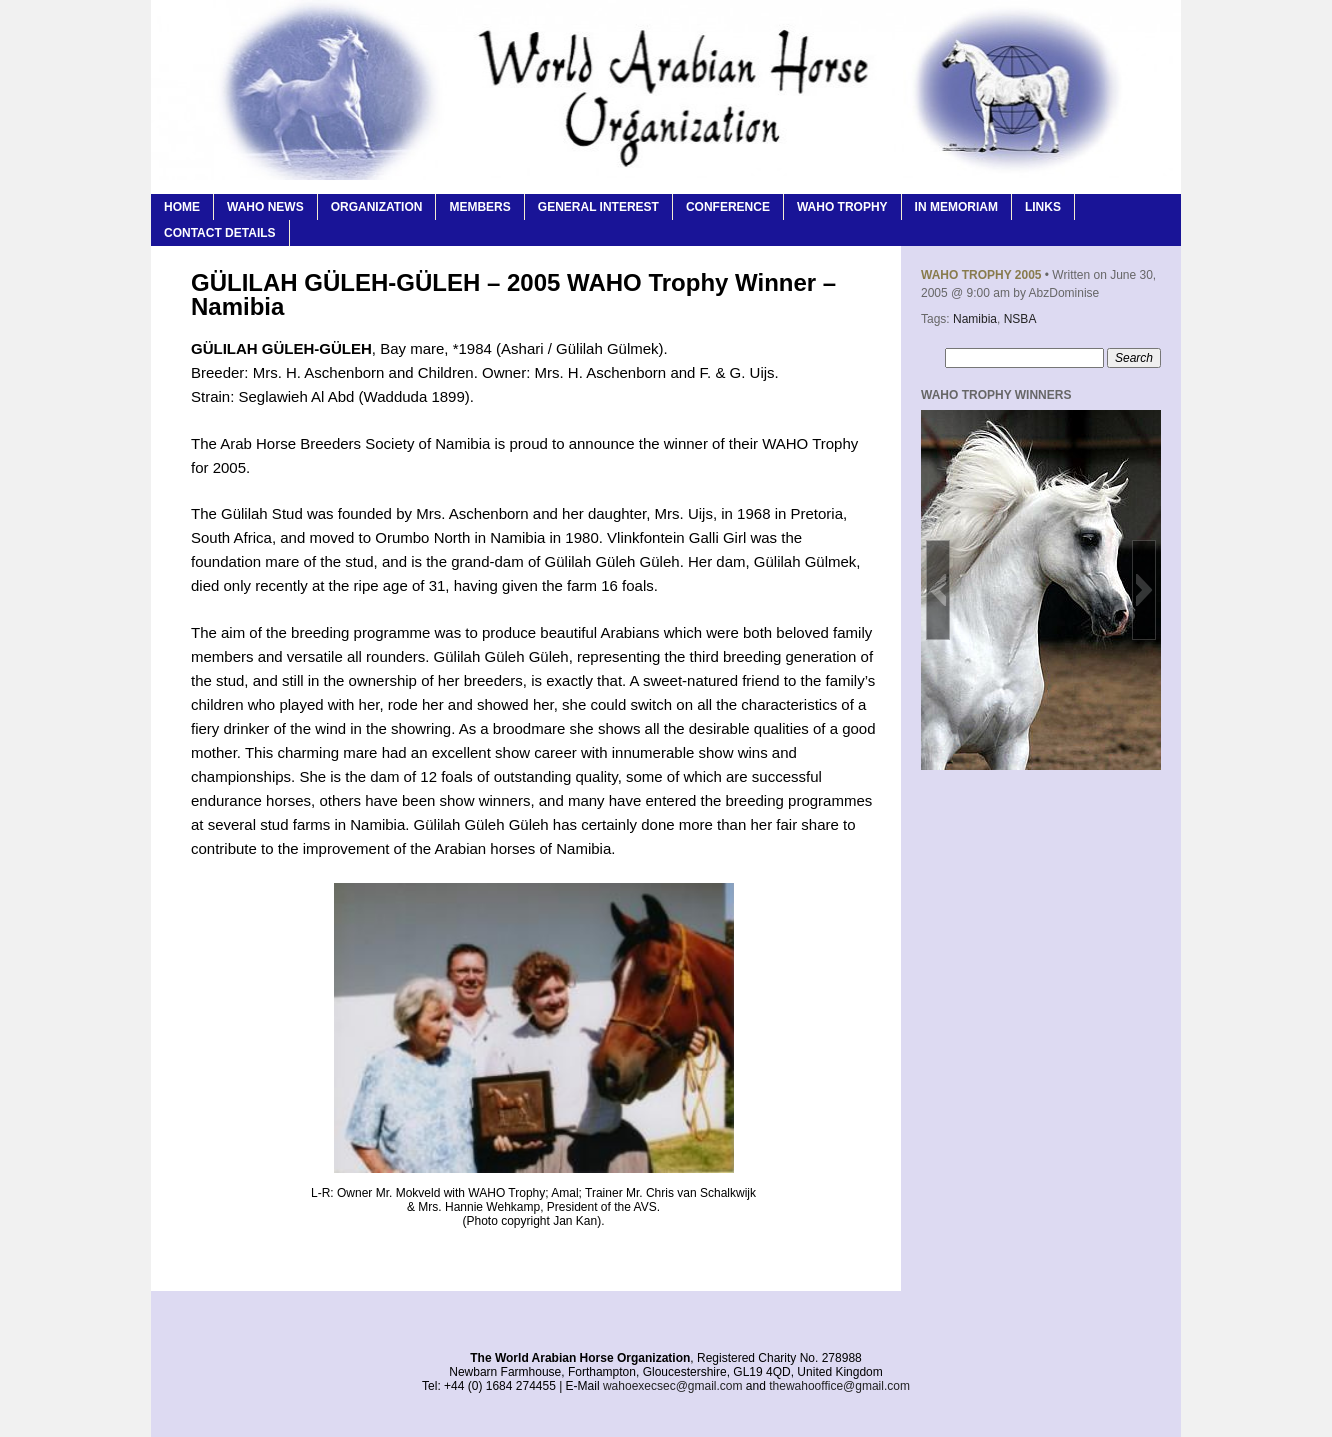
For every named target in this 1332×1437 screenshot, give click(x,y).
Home (182, 207)
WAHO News (265, 207)
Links (1043, 207)
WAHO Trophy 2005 (981, 275)
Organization (377, 207)
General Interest (598, 207)
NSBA (1020, 319)
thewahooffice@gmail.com (839, 1386)
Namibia (975, 319)
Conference (728, 207)
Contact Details (220, 233)
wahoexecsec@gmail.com (673, 1386)
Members (479, 207)
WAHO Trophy (842, 207)
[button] (938, 590)
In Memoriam (956, 207)
